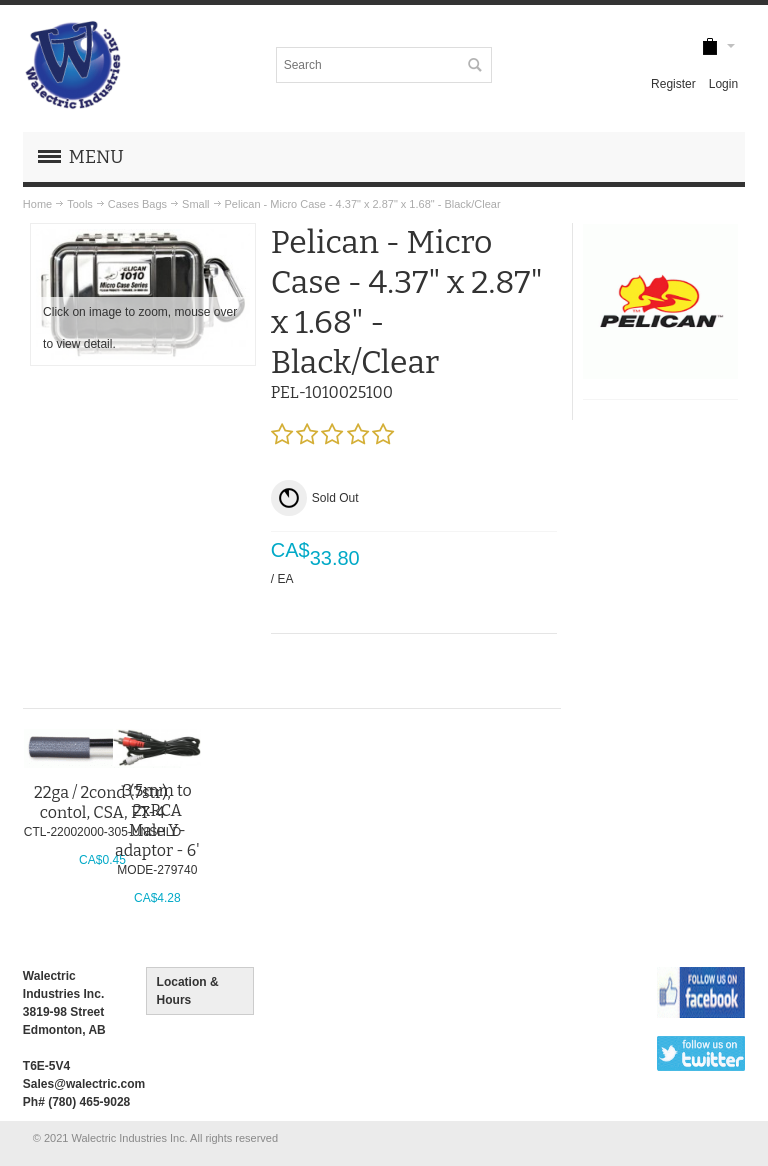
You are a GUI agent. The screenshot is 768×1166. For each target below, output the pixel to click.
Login (723, 84)
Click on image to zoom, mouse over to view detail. (140, 328)
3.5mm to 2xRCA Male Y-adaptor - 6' (157, 820)
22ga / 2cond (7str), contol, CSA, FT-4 (102, 802)
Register (673, 84)
